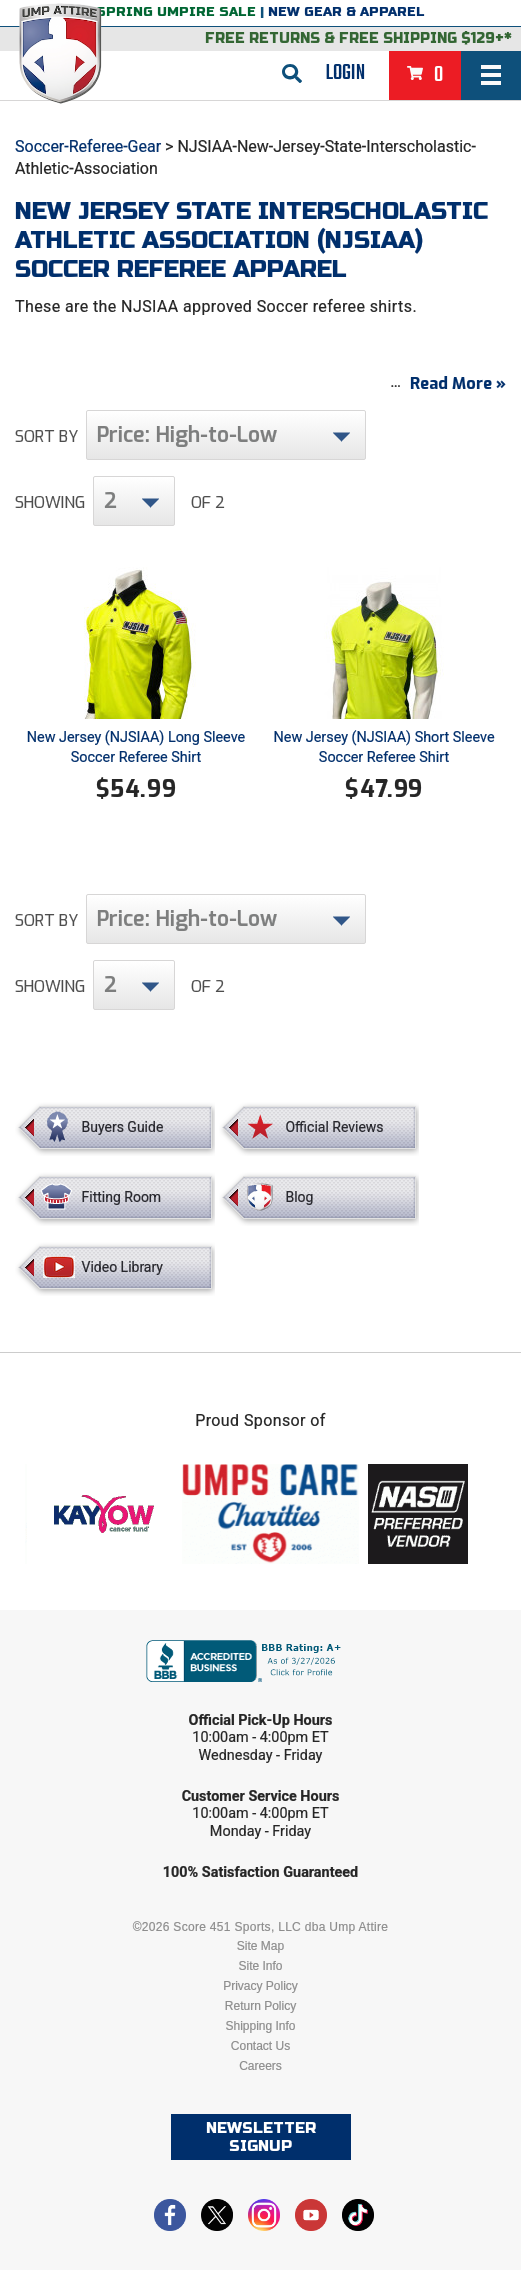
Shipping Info (260, 2027)
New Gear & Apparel (346, 12)
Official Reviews (334, 1128)
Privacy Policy (260, 1987)
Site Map (260, 1947)
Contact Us (260, 2047)
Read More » (458, 384)
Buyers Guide (123, 1128)
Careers (260, 2067)
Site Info (260, 1967)
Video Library (122, 1268)
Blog (299, 1198)
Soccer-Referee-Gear (88, 146)
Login (345, 73)
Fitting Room (122, 1198)
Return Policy (260, 2007)
